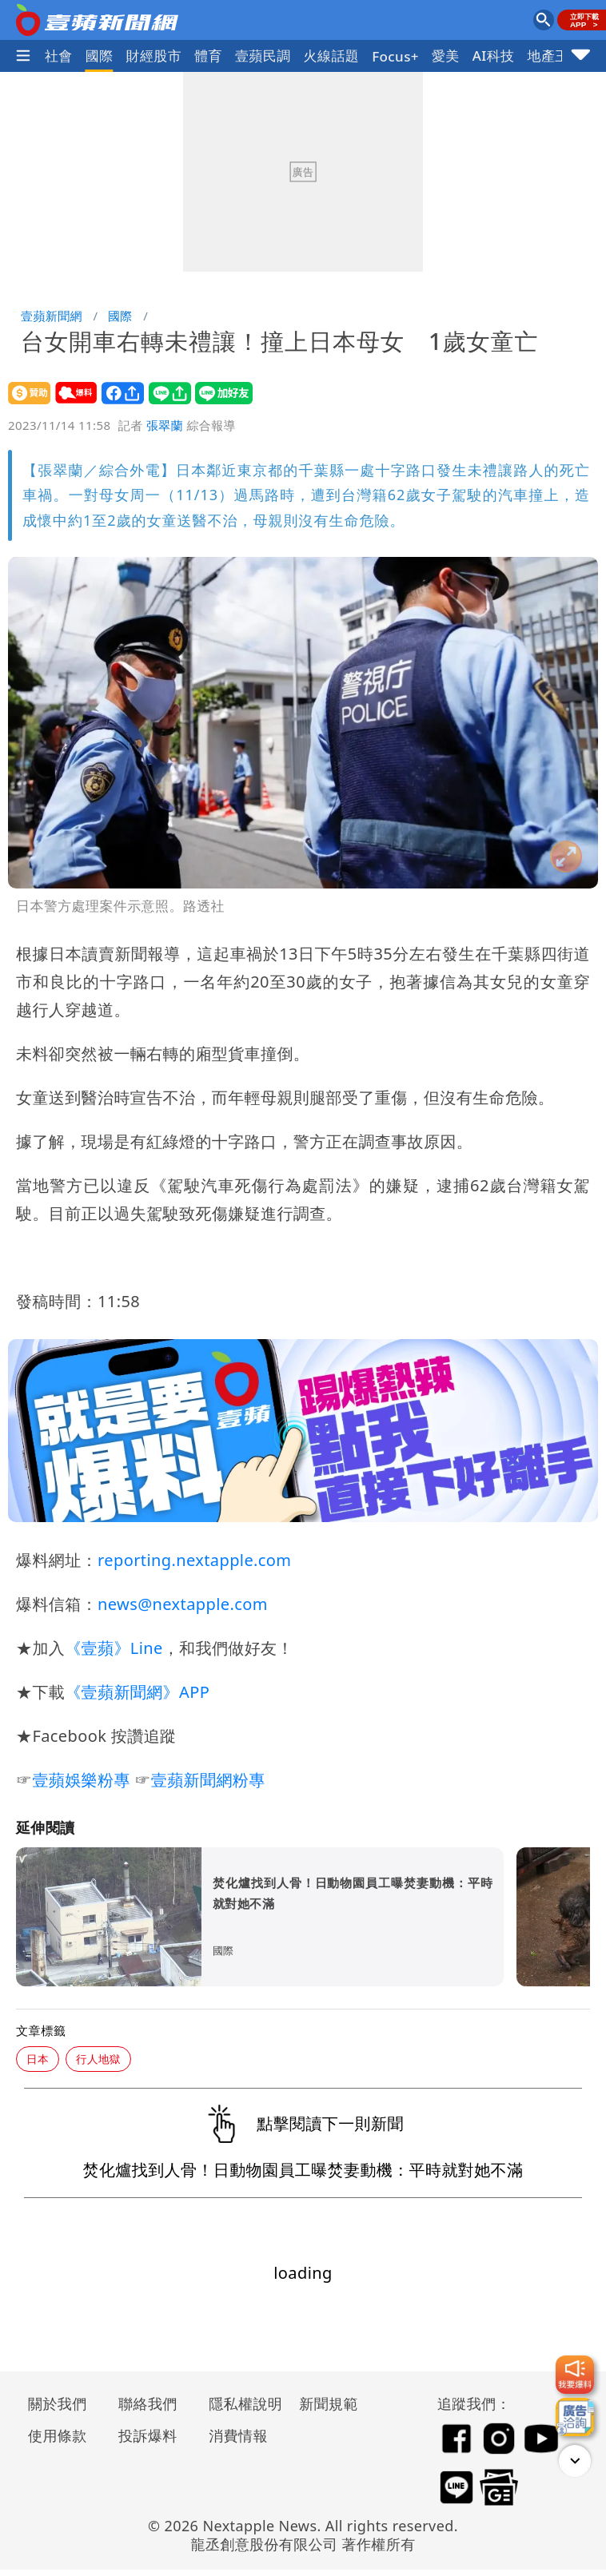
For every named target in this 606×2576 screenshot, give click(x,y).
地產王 (548, 55)
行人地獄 (98, 2058)
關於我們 (57, 2403)
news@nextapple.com (183, 1604)
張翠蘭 (164, 425)
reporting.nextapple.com (194, 1560)
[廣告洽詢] (575, 2417)
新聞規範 (328, 2403)
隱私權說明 (240, 2403)
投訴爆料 (147, 2435)
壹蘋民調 (263, 55)
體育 (208, 55)
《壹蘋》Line (113, 1648)
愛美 (446, 55)
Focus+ (395, 56)
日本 (37, 2058)
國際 (100, 55)
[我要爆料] (575, 2374)
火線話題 (332, 55)
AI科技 (493, 55)
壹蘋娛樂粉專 (81, 1780)
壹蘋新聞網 (51, 316)
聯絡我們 (147, 2403)
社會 (59, 55)
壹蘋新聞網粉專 (208, 1780)
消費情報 (238, 2435)
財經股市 (154, 55)
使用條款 (57, 2435)
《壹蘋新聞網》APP (137, 1692)
